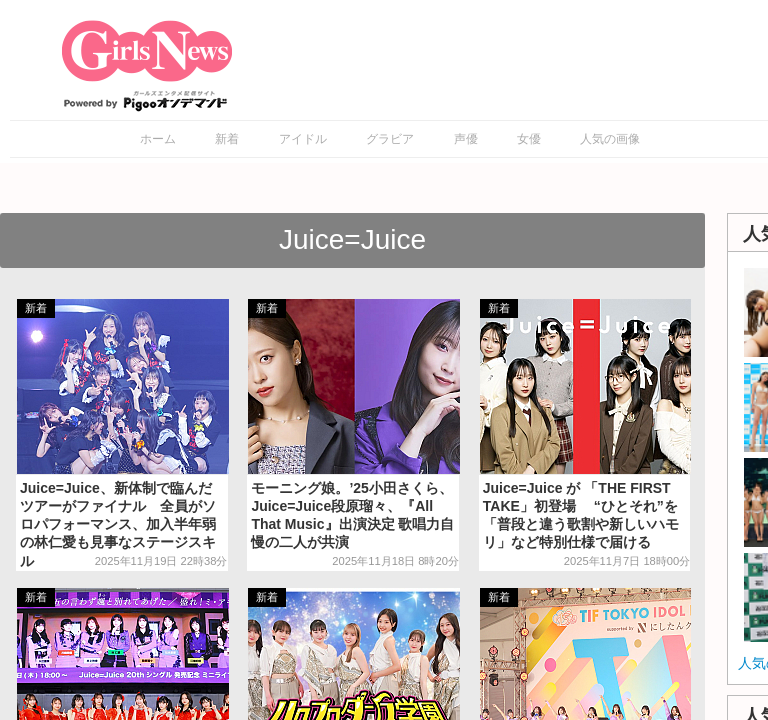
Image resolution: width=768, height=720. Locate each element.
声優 (466, 139)
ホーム (158, 139)
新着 (227, 139)
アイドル (303, 139)
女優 (529, 139)
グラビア (390, 139)
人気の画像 (610, 139)
